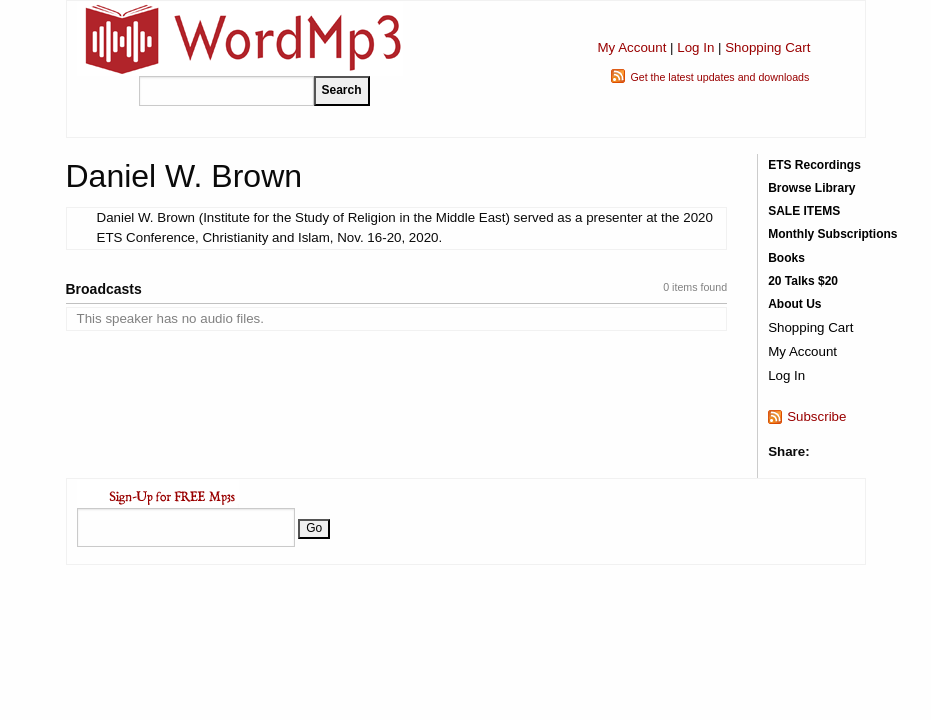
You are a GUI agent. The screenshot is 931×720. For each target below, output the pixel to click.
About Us (794, 304)
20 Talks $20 (803, 281)
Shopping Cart (767, 47)
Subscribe (816, 416)
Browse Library (811, 188)
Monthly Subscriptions (832, 234)
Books (786, 258)
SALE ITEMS (804, 211)
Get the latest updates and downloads (719, 77)
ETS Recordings (814, 165)
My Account (631, 47)
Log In (695, 47)
